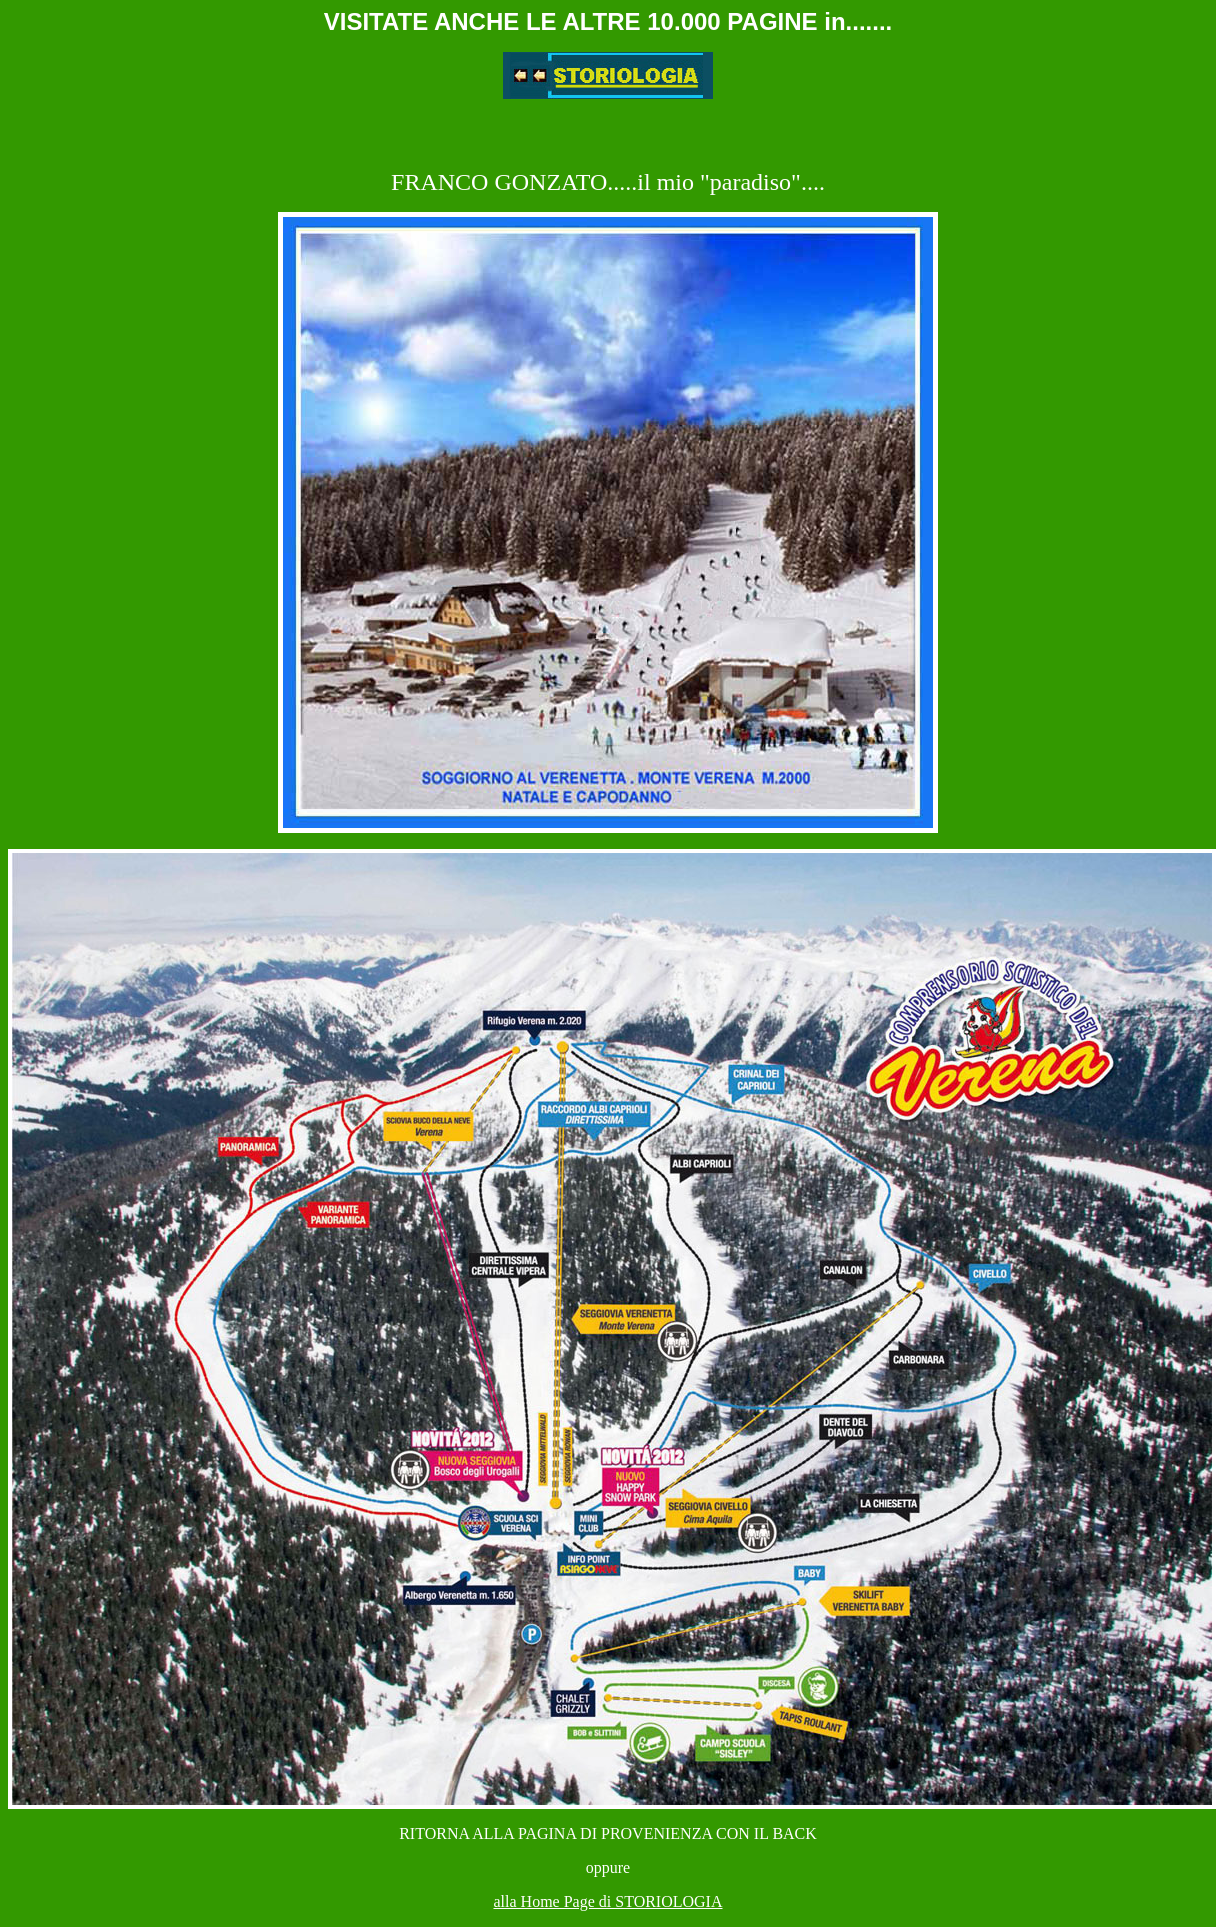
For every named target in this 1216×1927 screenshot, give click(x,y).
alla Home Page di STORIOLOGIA (608, 1901)
